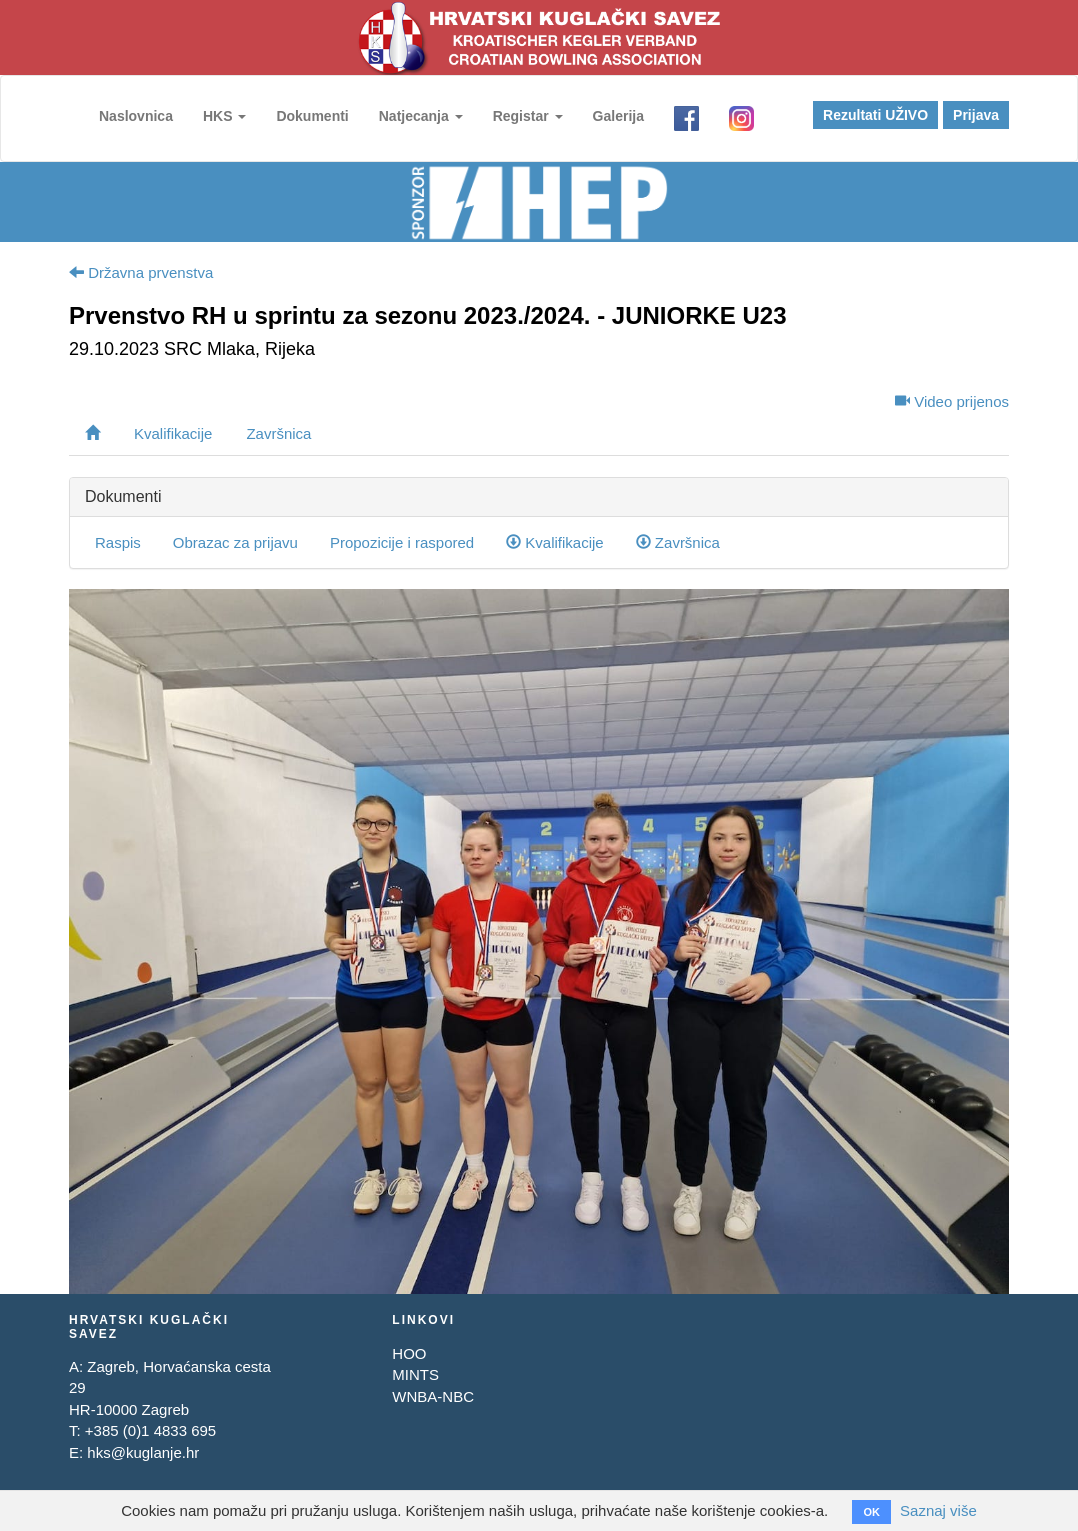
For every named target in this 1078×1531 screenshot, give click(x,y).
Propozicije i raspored (402, 542)
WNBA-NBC (433, 1396)
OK (871, 1512)
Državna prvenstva (141, 272)
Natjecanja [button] (421, 116)
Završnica (278, 433)
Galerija (618, 116)
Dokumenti (312, 116)
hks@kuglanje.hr (143, 1452)
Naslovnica (136, 116)
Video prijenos (952, 401)
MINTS (415, 1374)
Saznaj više (938, 1510)
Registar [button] (528, 116)
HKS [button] (224, 116)
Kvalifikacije (173, 433)
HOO (409, 1353)
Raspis (118, 542)
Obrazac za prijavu (235, 542)
